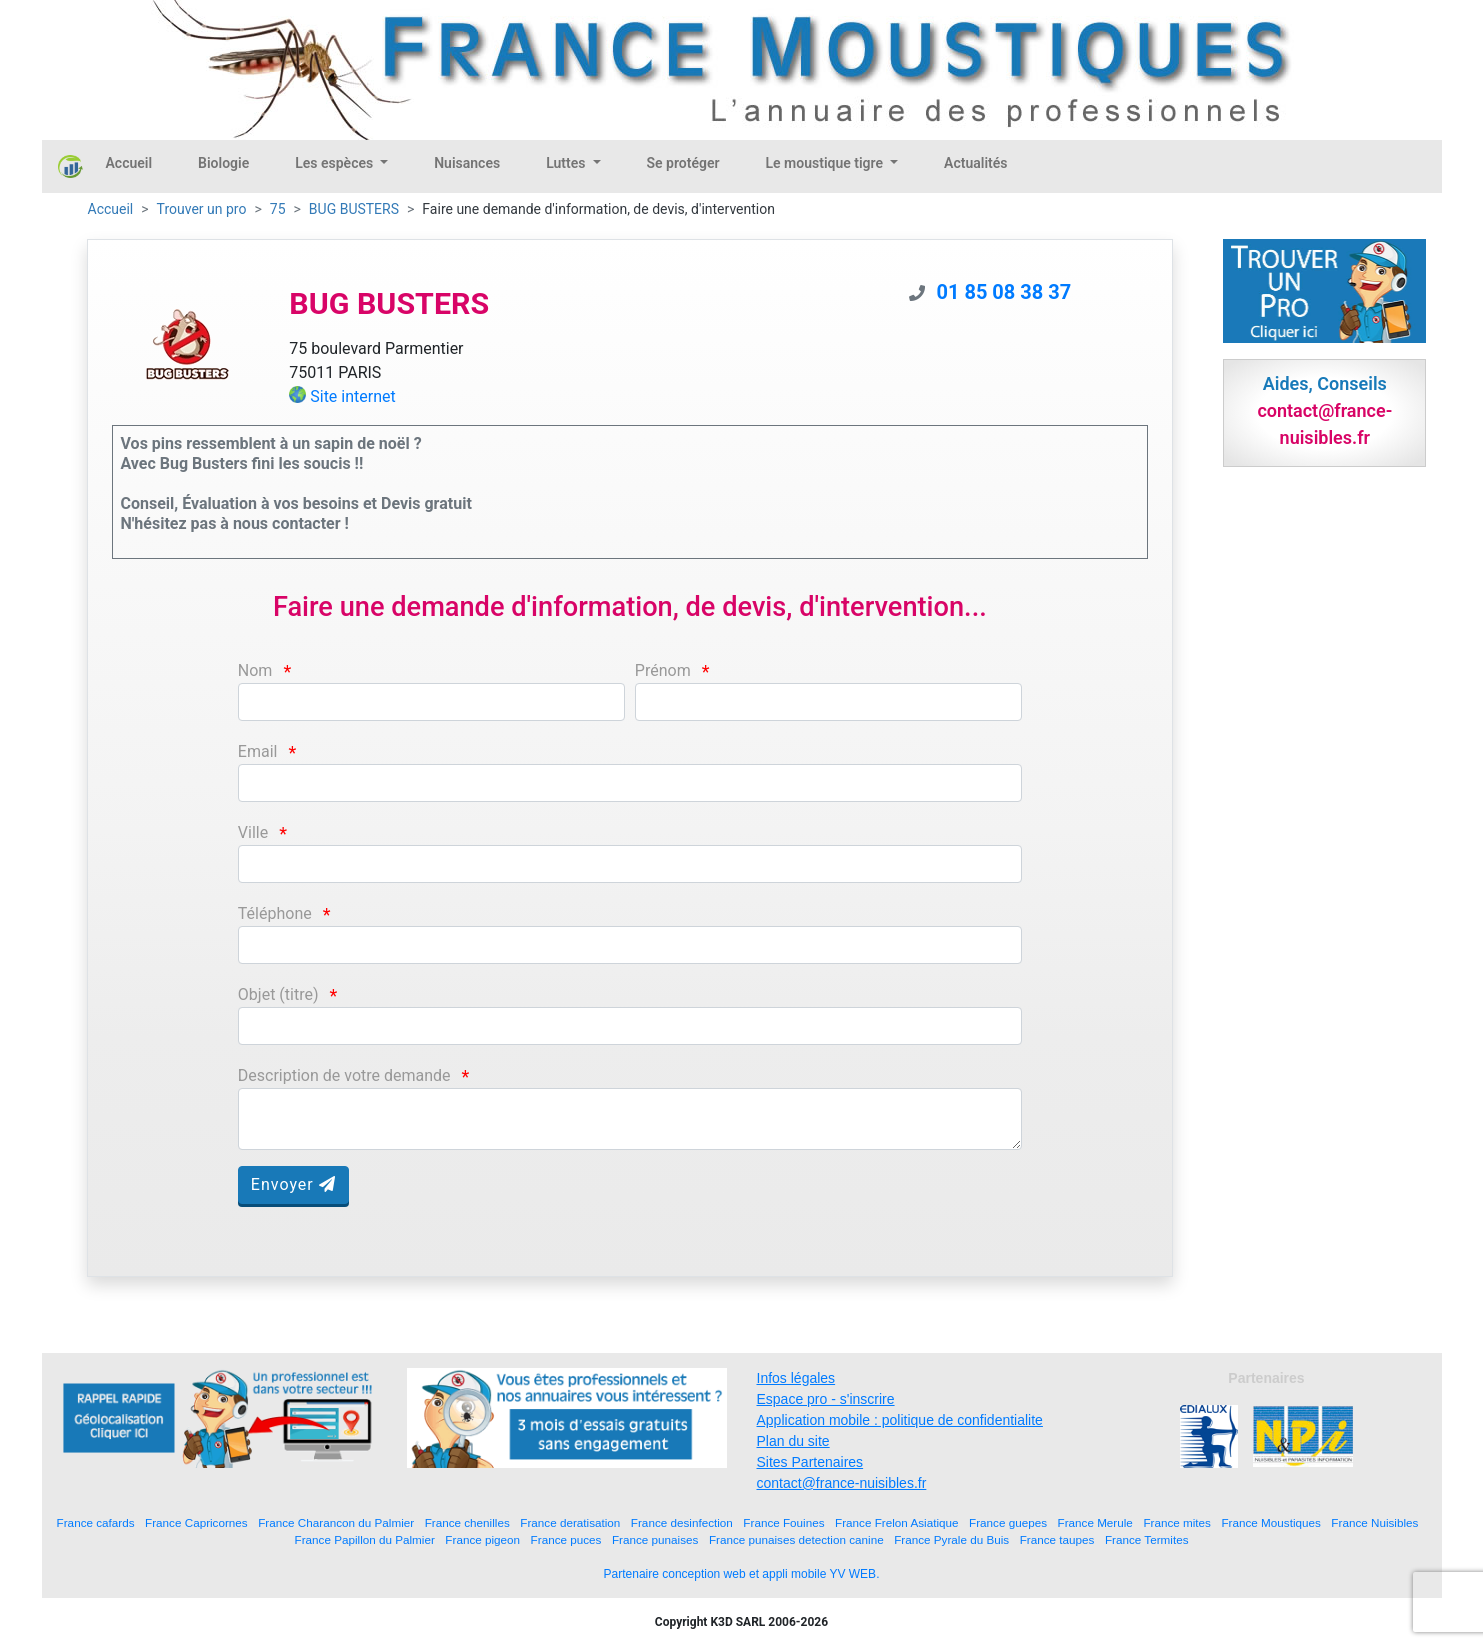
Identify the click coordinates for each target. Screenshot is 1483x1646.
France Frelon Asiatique (896, 1522)
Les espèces (335, 163)
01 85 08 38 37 (1004, 292)
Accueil (129, 163)
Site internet (353, 396)
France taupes (1057, 1539)
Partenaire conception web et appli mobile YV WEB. (742, 1574)
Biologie (223, 163)
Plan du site (793, 1441)
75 (278, 209)
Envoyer (293, 1184)
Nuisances (467, 163)
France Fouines (783, 1522)
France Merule (1095, 1522)
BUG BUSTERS (354, 209)
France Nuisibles (1374, 1522)
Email (258, 751)
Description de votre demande (344, 1075)
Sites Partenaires (810, 1462)
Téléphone (275, 913)
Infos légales (796, 1378)
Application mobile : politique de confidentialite (900, 1420)
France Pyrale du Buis (951, 1539)
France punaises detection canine (796, 1539)
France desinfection (682, 1522)
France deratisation (570, 1522)
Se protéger (683, 163)
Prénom (663, 670)
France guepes (1008, 1522)
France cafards (96, 1522)
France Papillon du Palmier (365, 1539)
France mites (1177, 1522)
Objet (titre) (278, 994)
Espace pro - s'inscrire (826, 1399)
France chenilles (467, 1522)
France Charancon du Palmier (336, 1522)
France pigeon (482, 1539)
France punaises (655, 1539)
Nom (255, 670)
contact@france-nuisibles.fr (842, 1483)
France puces (566, 1539)
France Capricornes (196, 1522)
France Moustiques (1270, 1522)
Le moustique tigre (826, 163)
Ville (253, 832)
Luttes (567, 163)
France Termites (1147, 1539)
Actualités (975, 163)
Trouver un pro (202, 209)
